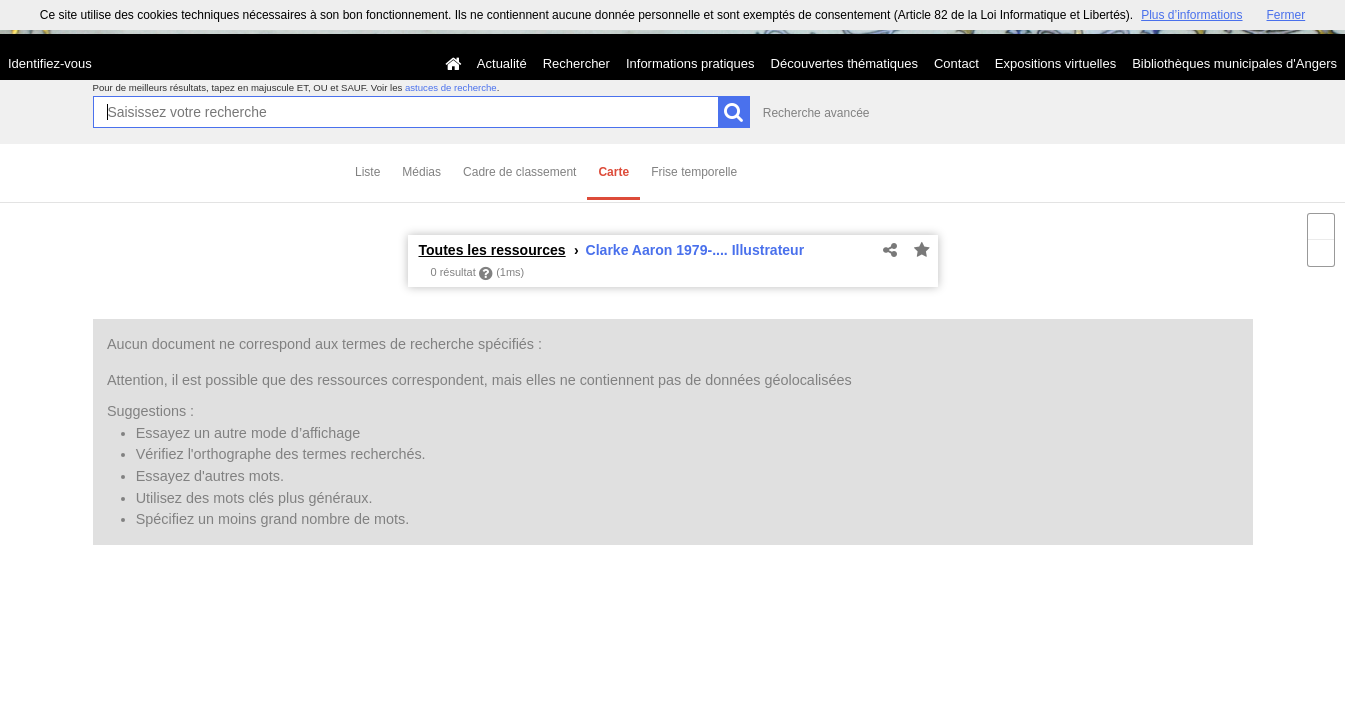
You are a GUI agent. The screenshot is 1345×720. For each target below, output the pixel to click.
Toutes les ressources (492, 250)
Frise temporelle (694, 172)
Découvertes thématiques (844, 63)
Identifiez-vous (50, 63)
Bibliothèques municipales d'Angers (1234, 63)
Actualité (502, 63)
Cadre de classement (519, 172)
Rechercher (576, 63)
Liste (367, 172)
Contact (956, 63)
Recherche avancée (816, 113)
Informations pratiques (690, 63)
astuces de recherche (451, 87)
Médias (421, 172)
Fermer (1286, 15)
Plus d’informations (1191, 15)
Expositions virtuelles (1055, 63)
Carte (613, 172)
